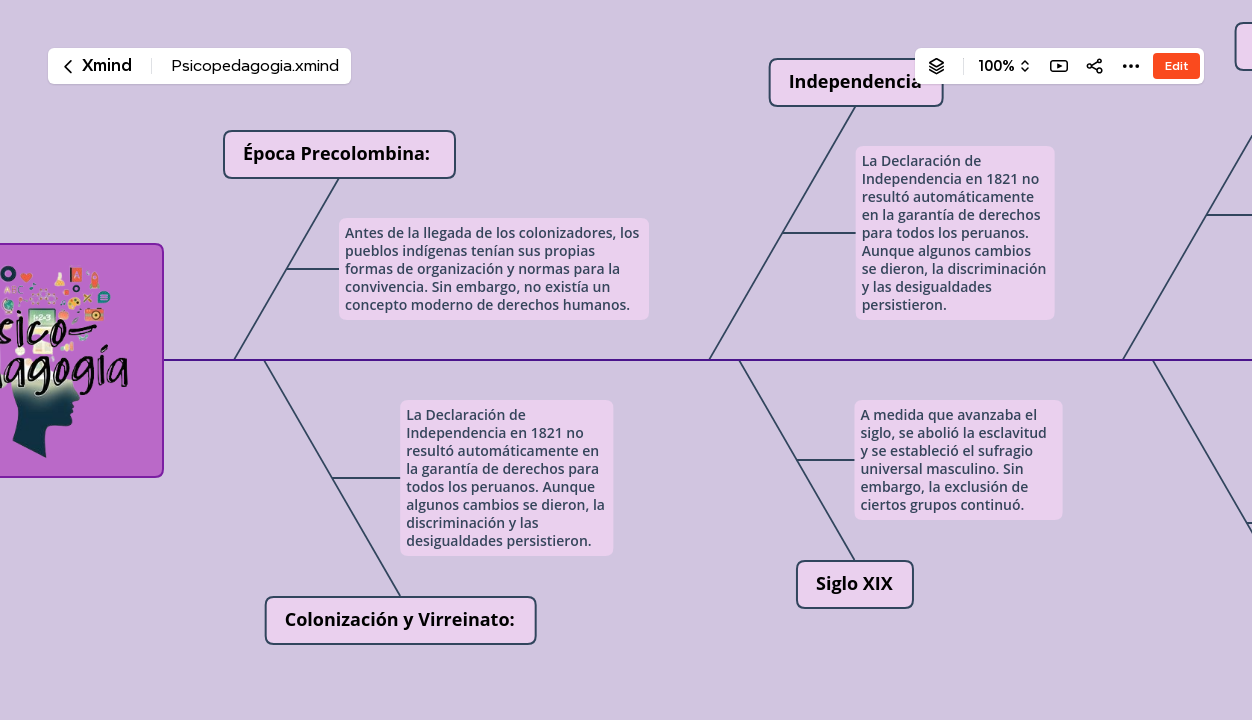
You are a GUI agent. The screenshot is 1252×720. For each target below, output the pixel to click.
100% (996, 66)
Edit (1176, 65)
